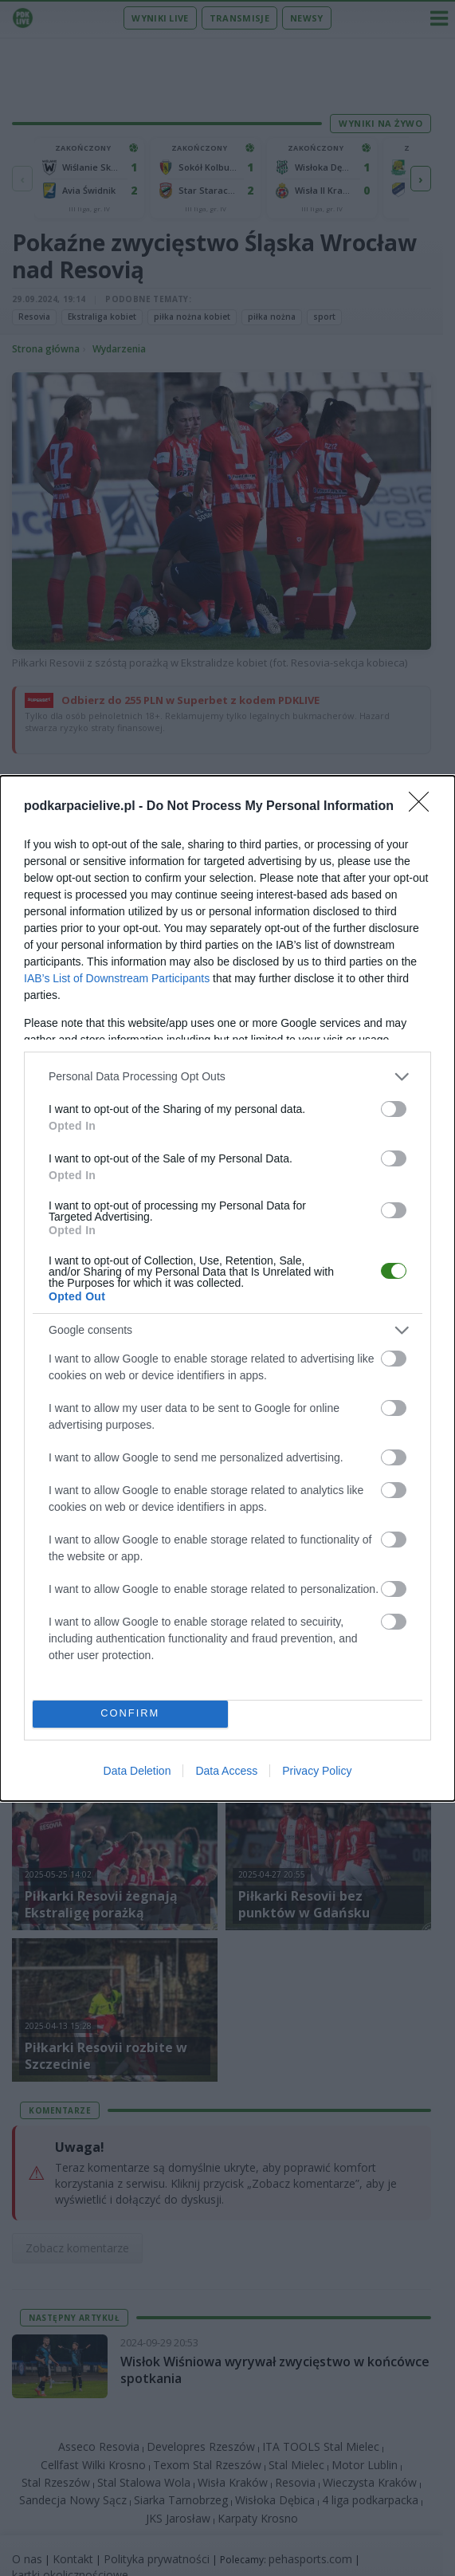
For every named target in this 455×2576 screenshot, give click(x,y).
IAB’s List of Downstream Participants (117, 978)
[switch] (393, 1109)
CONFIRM (130, 1714)
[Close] (424, 807)
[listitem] (227, 1076)
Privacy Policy (316, 1770)
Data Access (226, 1770)
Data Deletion (137, 1770)
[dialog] (227, 1288)
